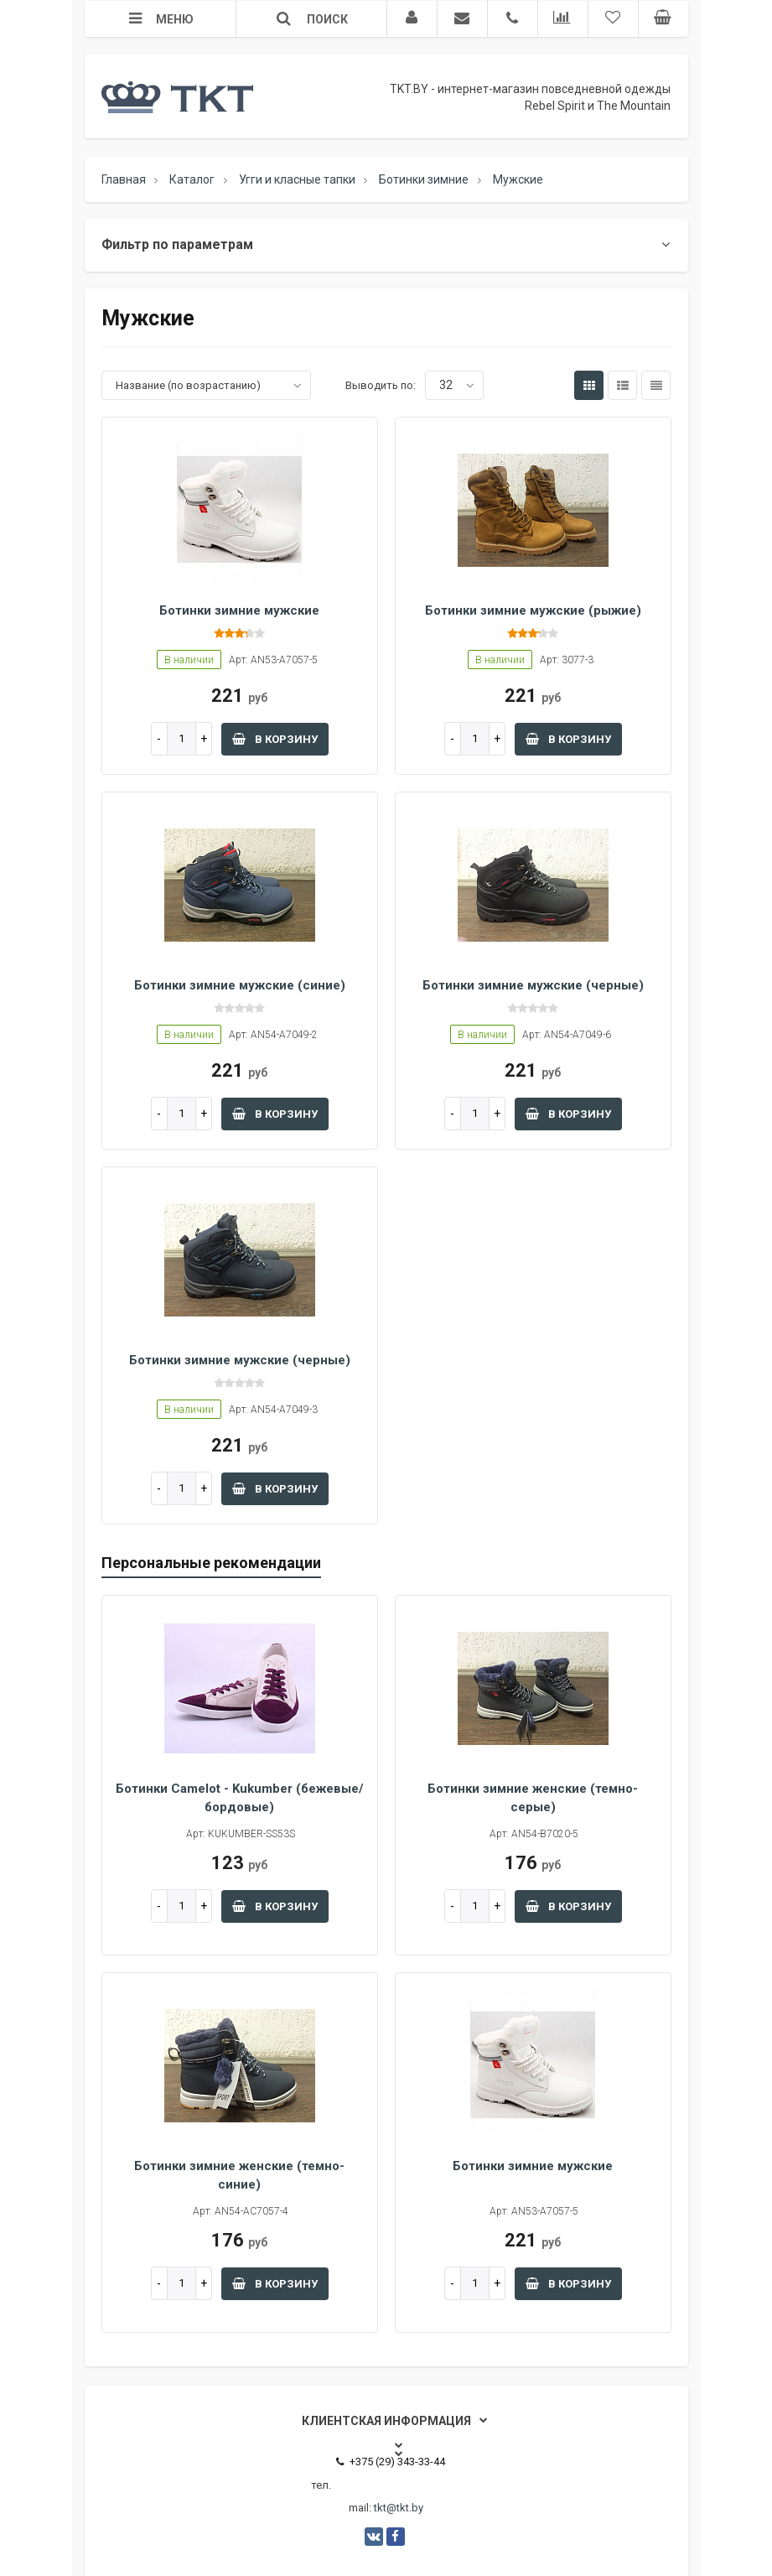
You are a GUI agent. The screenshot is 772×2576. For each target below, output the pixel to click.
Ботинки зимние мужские (239, 610)
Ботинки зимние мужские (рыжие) (533, 610)
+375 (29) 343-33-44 (390, 2461)
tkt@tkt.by (398, 2507)
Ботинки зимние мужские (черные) (533, 985)
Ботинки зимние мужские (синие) (239, 985)
